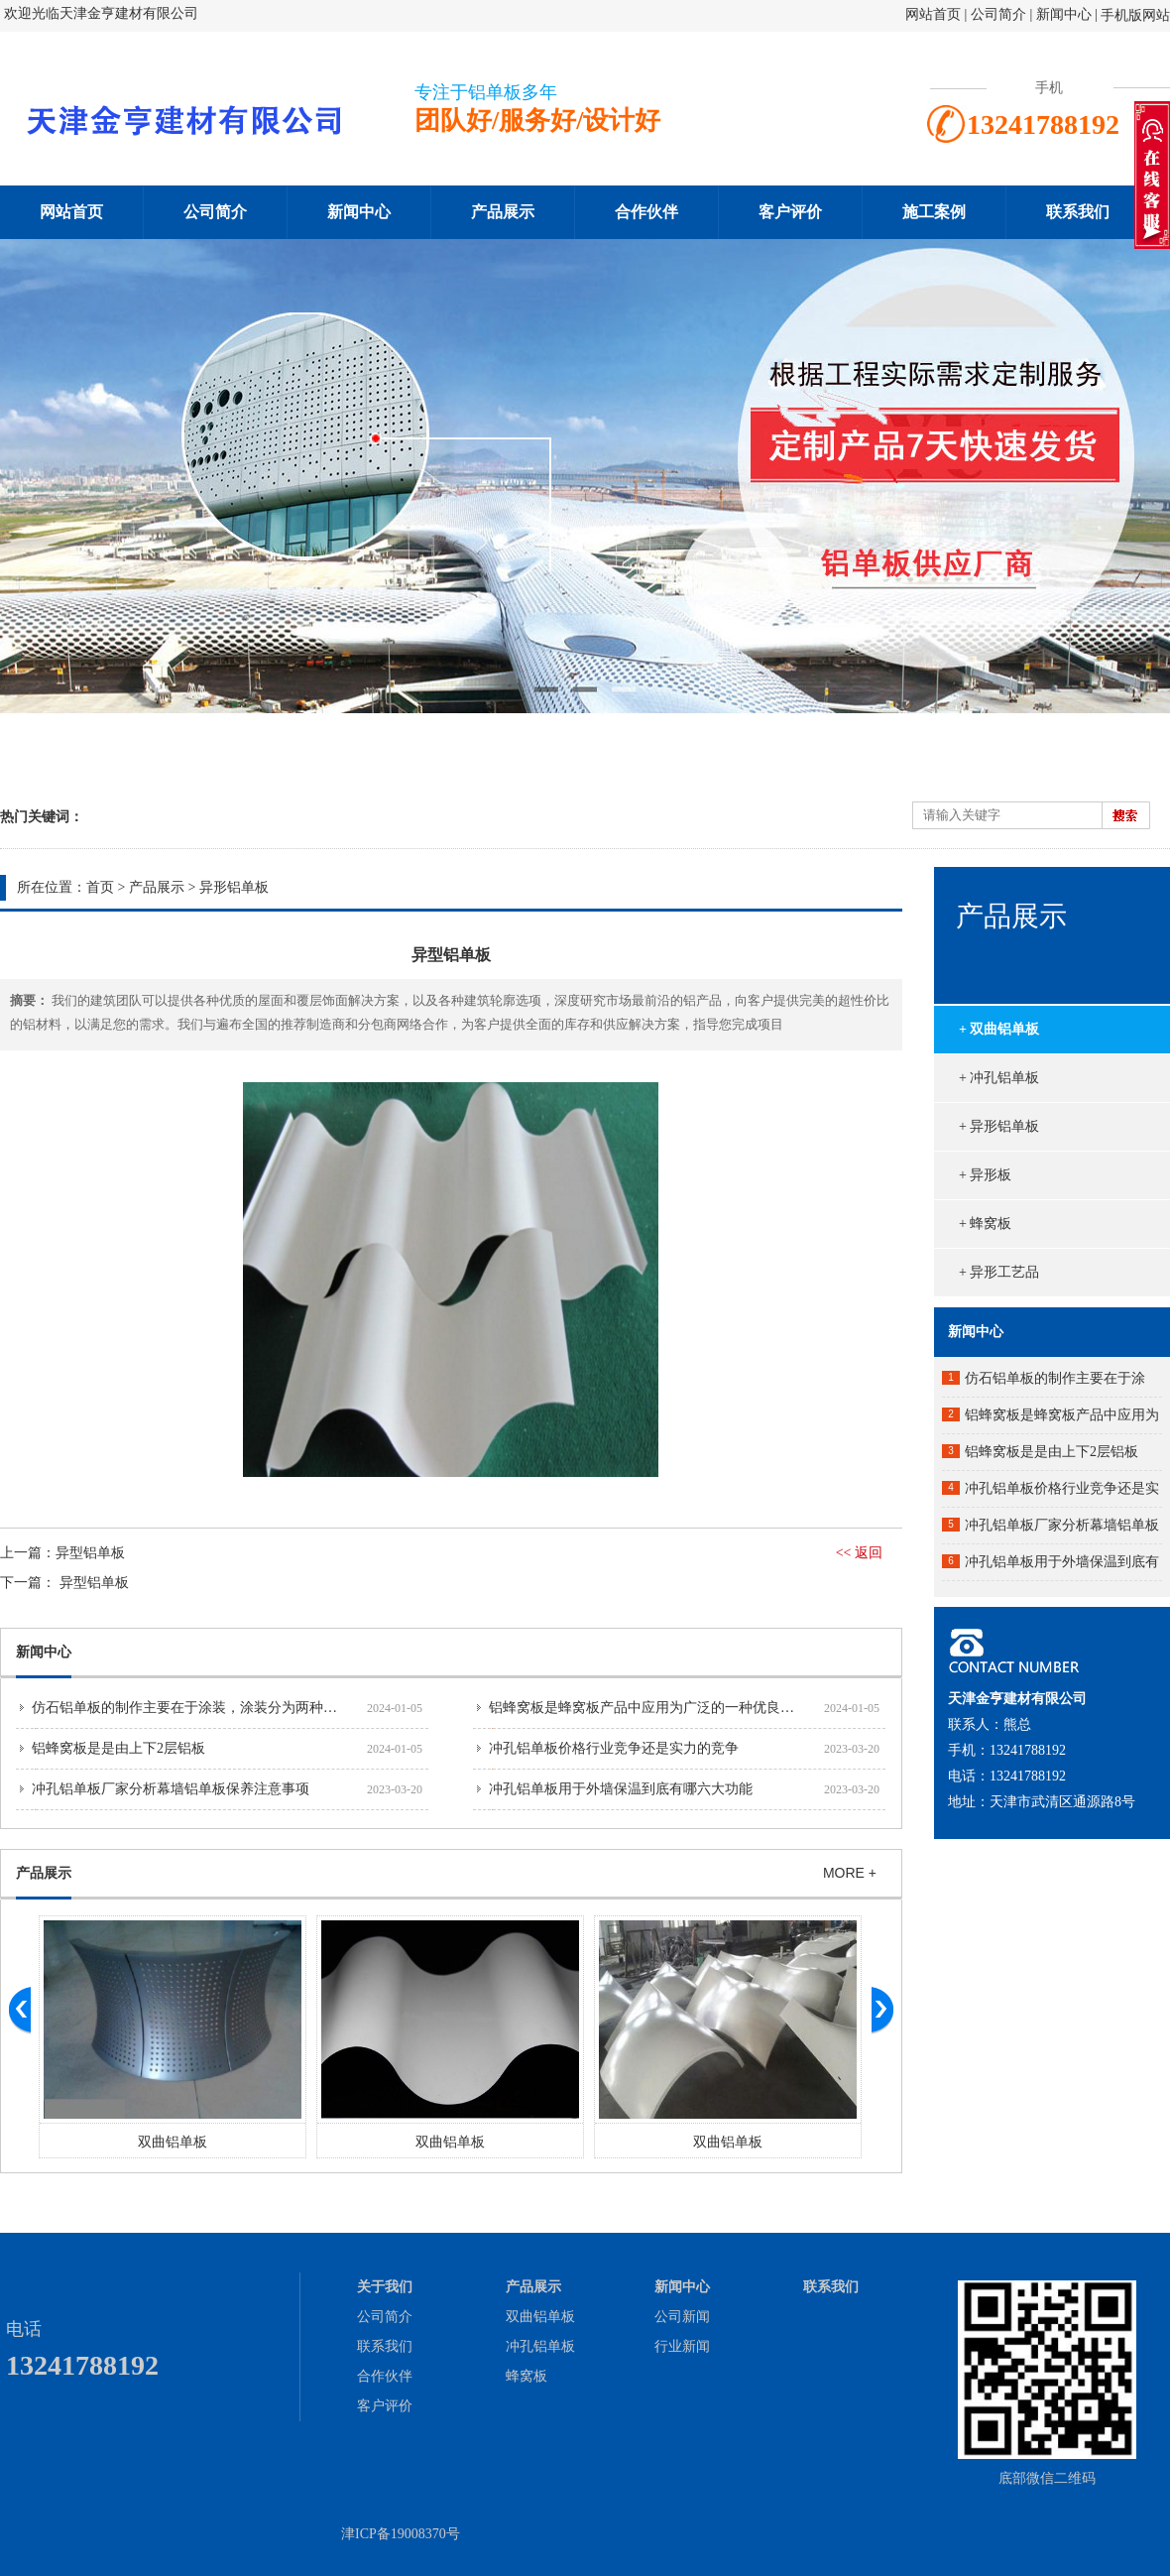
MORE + (850, 1873)
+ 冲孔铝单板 (999, 1077)
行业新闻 (682, 2346)
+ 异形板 (985, 1174)
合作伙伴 (646, 211)
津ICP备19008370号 (400, 2533)
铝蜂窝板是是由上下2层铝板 (118, 1748)
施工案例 (934, 211)
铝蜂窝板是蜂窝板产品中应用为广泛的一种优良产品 (648, 1707)
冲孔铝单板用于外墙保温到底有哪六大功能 (621, 1788)
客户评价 (790, 211)
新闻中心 (1064, 14)
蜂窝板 (526, 2376)
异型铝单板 (90, 1552)
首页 (100, 887)
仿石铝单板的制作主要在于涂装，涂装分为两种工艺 (191, 1707)
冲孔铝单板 (540, 2346)
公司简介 (1000, 14)
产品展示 (502, 211)
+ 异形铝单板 (999, 1126)
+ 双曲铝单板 (999, 1029)
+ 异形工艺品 (999, 1272)
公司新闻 (682, 2316)
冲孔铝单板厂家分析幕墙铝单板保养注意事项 (170, 1788)
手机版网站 (1135, 15)
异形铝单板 (234, 887)
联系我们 (1078, 211)
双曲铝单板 (172, 2142)
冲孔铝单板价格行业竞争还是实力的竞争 (614, 1748)
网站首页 (933, 14)
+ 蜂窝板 (985, 1223)
